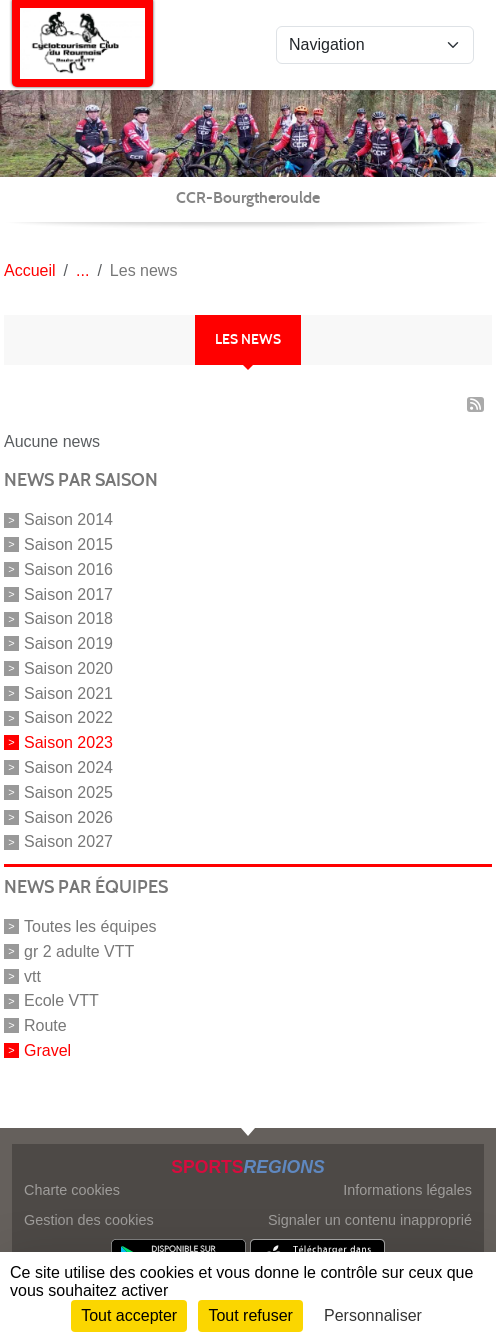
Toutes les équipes (90, 926)
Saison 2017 (68, 593)
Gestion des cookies (89, 1220)
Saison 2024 (68, 767)
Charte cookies (72, 1190)
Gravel (47, 1050)
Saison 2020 (68, 668)
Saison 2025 (68, 792)
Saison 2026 (68, 816)
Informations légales (407, 1190)
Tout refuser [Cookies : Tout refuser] (250, 1315)
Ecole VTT (61, 1000)
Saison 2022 (68, 717)
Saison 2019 (68, 643)
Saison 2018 (68, 618)
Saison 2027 (68, 841)
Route (45, 1025)
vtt (32, 975)
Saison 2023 (68, 742)
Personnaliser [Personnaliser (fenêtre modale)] (373, 1315)
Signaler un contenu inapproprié (370, 1220)
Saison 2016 (68, 569)
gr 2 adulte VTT (79, 951)
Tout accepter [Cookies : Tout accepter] (129, 1315)
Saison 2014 (68, 519)
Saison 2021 (68, 692)
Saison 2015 (68, 544)
